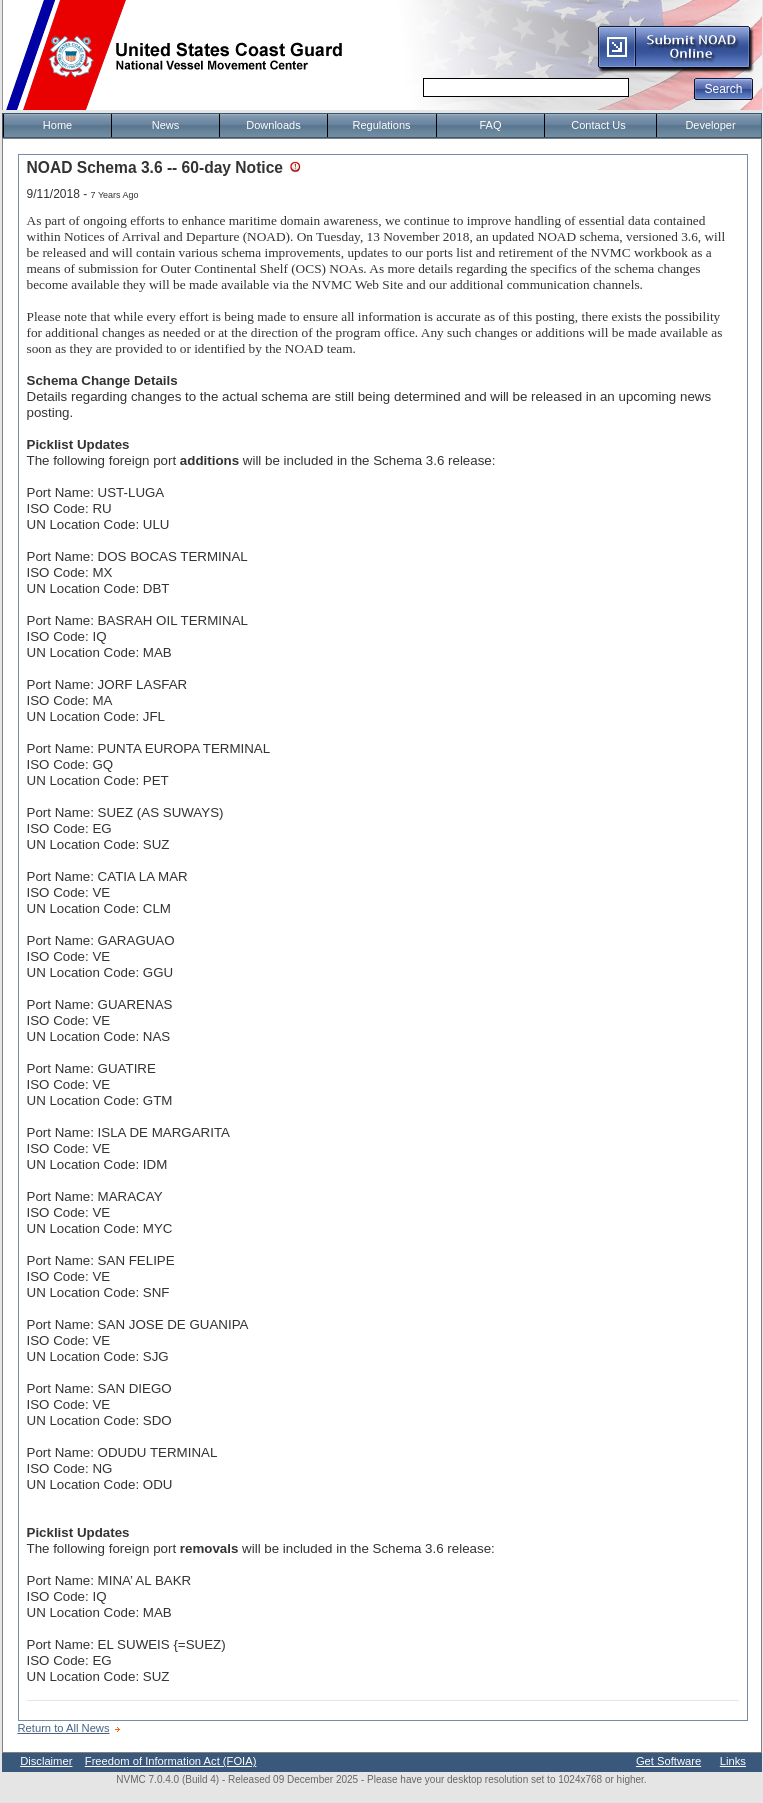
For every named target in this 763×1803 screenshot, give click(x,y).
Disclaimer (46, 1761)
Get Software (668, 1761)
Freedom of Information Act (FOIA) (171, 1761)
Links (733, 1761)
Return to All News (64, 1728)
